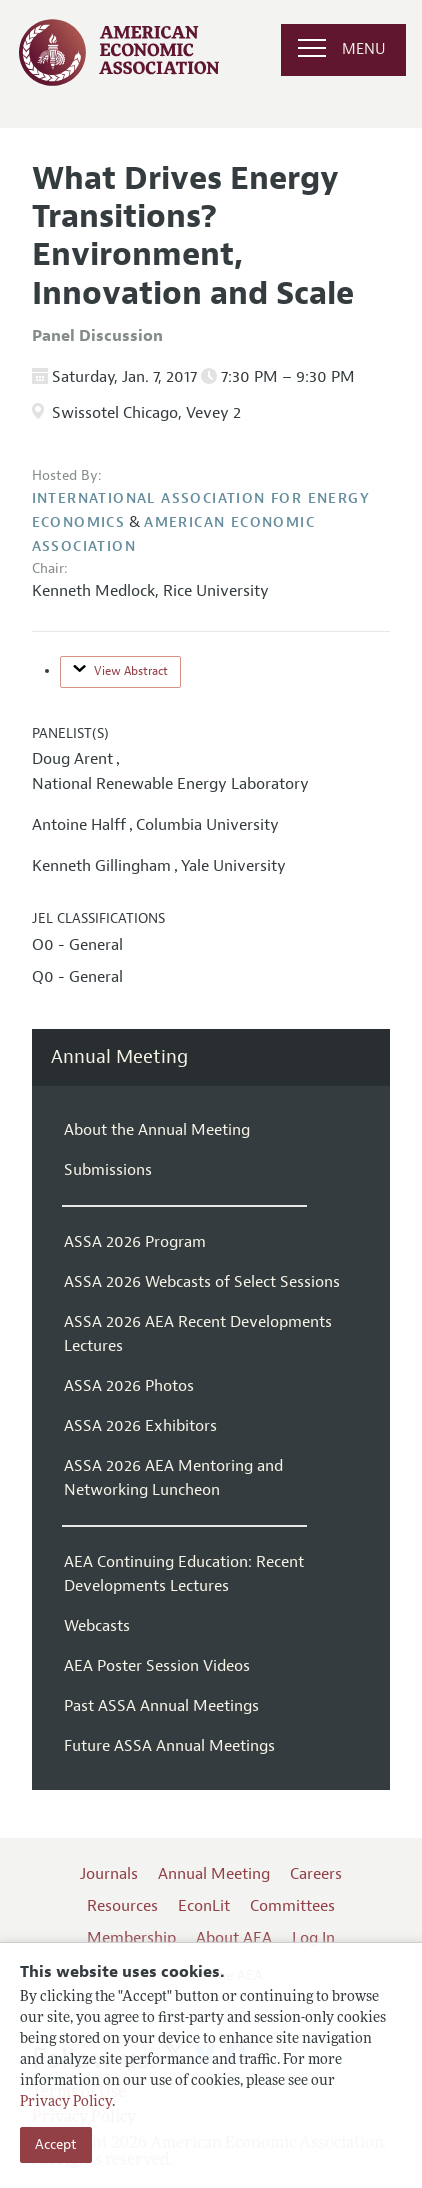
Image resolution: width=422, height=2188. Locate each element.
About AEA (234, 1938)
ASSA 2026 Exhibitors (140, 1426)
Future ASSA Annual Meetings (169, 1746)
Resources (122, 1906)
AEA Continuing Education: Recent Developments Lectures (184, 1574)
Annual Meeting (119, 1057)
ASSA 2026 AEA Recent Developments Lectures (198, 1334)
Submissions (108, 1170)
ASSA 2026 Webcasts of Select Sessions (202, 1282)
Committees (292, 1906)
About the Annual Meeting (157, 1130)
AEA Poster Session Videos (157, 1666)
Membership (131, 1938)
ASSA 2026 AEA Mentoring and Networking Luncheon (173, 1478)
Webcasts (97, 1626)
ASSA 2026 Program (135, 1242)
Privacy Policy (66, 2102)
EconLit (204, 1906)
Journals (109, 1874)
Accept (56, 2144)
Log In (313, 1938)
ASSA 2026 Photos (129, 1386)
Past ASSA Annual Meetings (161, 1706)
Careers (316, 1874)
